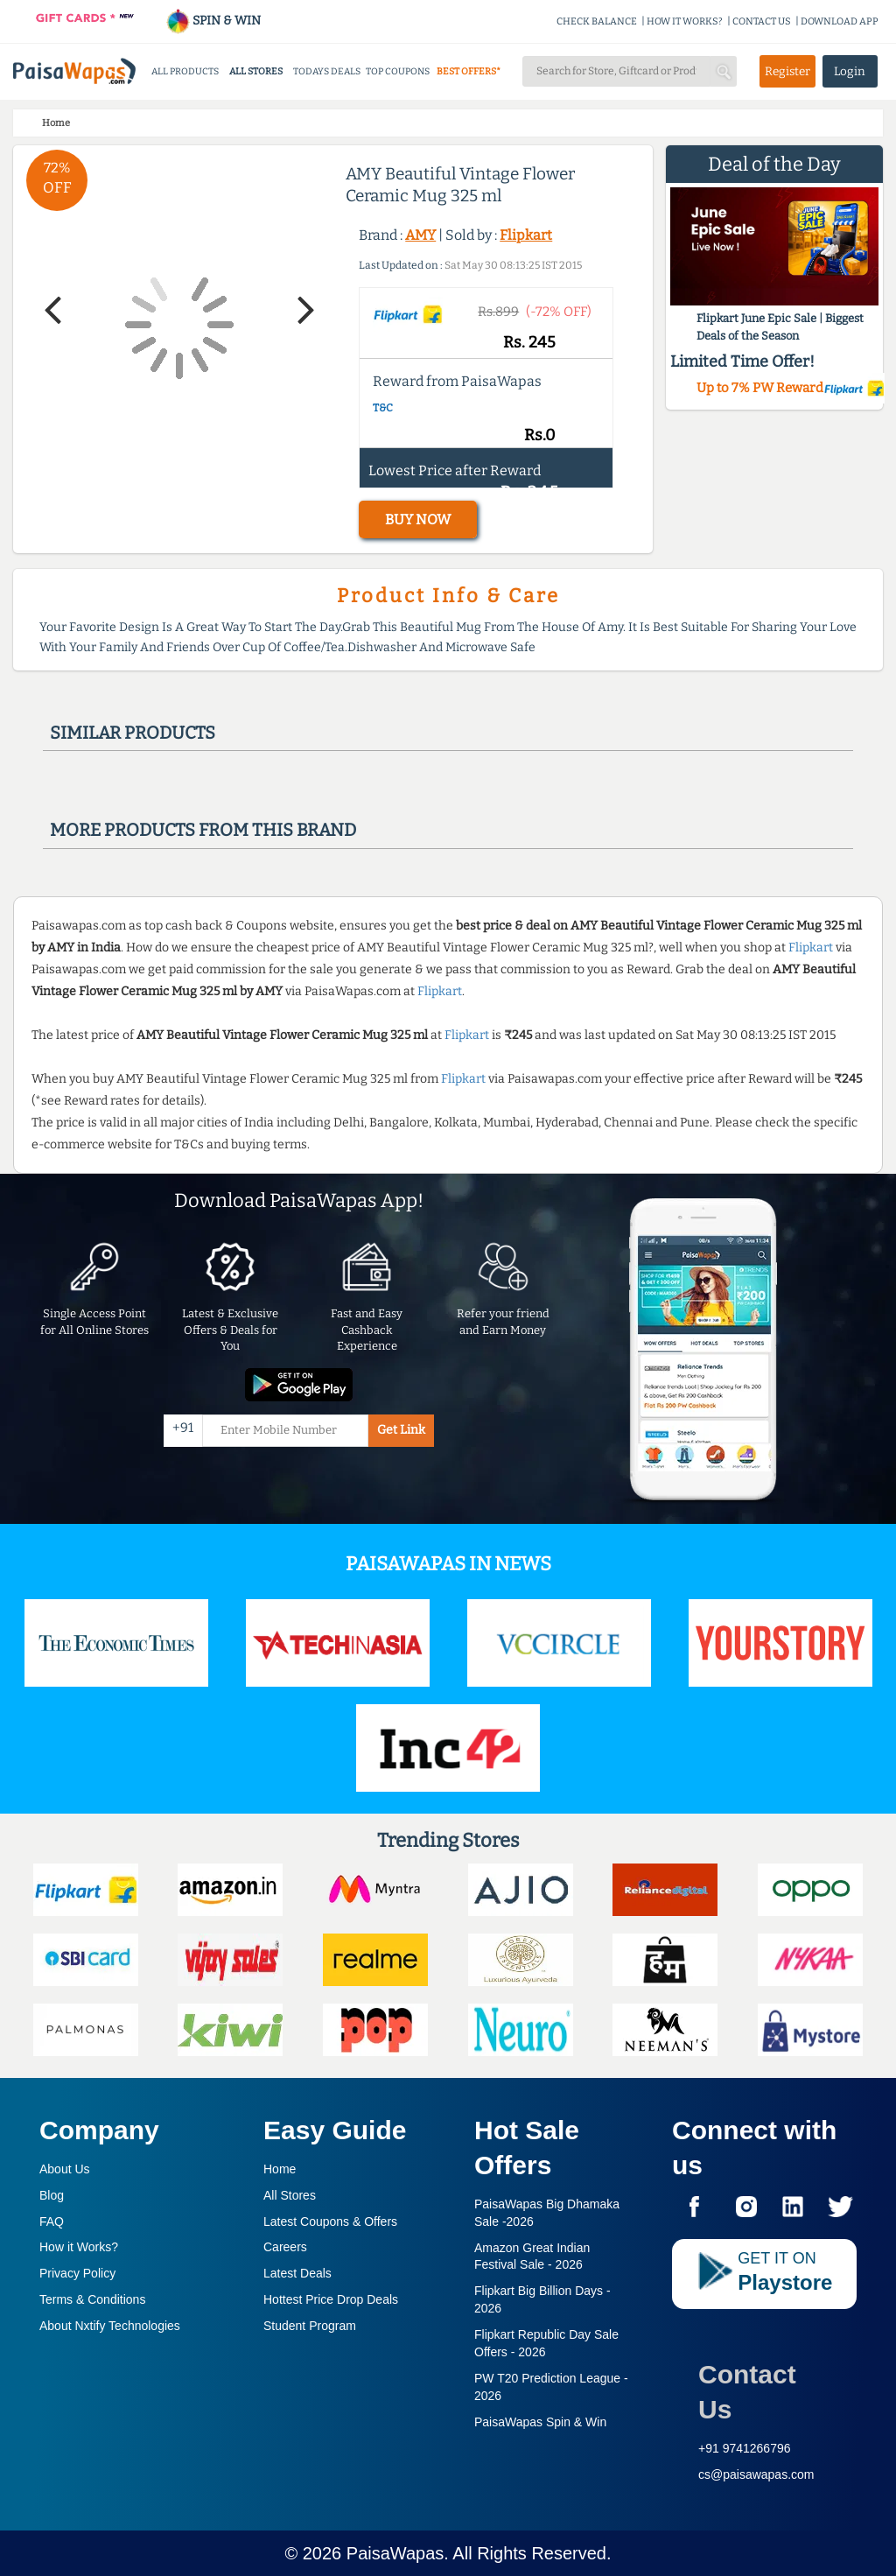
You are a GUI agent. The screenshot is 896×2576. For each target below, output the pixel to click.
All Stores (289, 2195)
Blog (51, 2195)
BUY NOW (418, 519)
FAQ (51, 2222)
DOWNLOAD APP (839, 21)
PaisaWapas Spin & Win (540, 2422)
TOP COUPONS (398, 71)
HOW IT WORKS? (685, 21)
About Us (64, 2169)
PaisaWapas (395, 2553)
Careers (285, 2247)
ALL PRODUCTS (185, 71)
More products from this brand (203, 829)
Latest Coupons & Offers (330, 2222)
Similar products (132, 732)
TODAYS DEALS (326, 71)
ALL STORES (256, 71)
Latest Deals (297, 2273)
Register (787, 71)
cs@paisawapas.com (756, 2474)
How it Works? (78, 2247)
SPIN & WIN (213, 20)
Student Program (309, 2326)
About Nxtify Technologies (109, 2326)
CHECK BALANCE (596, 21)
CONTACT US (761, 21)
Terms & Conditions (92, 2299)
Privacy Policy (77, 2273)
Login (849, 71)
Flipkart (526, 235)
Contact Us (747, 2392)
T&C (383, 408)
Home (279, 2169)
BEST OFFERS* (468, 71)
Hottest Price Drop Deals (330, 2299)
